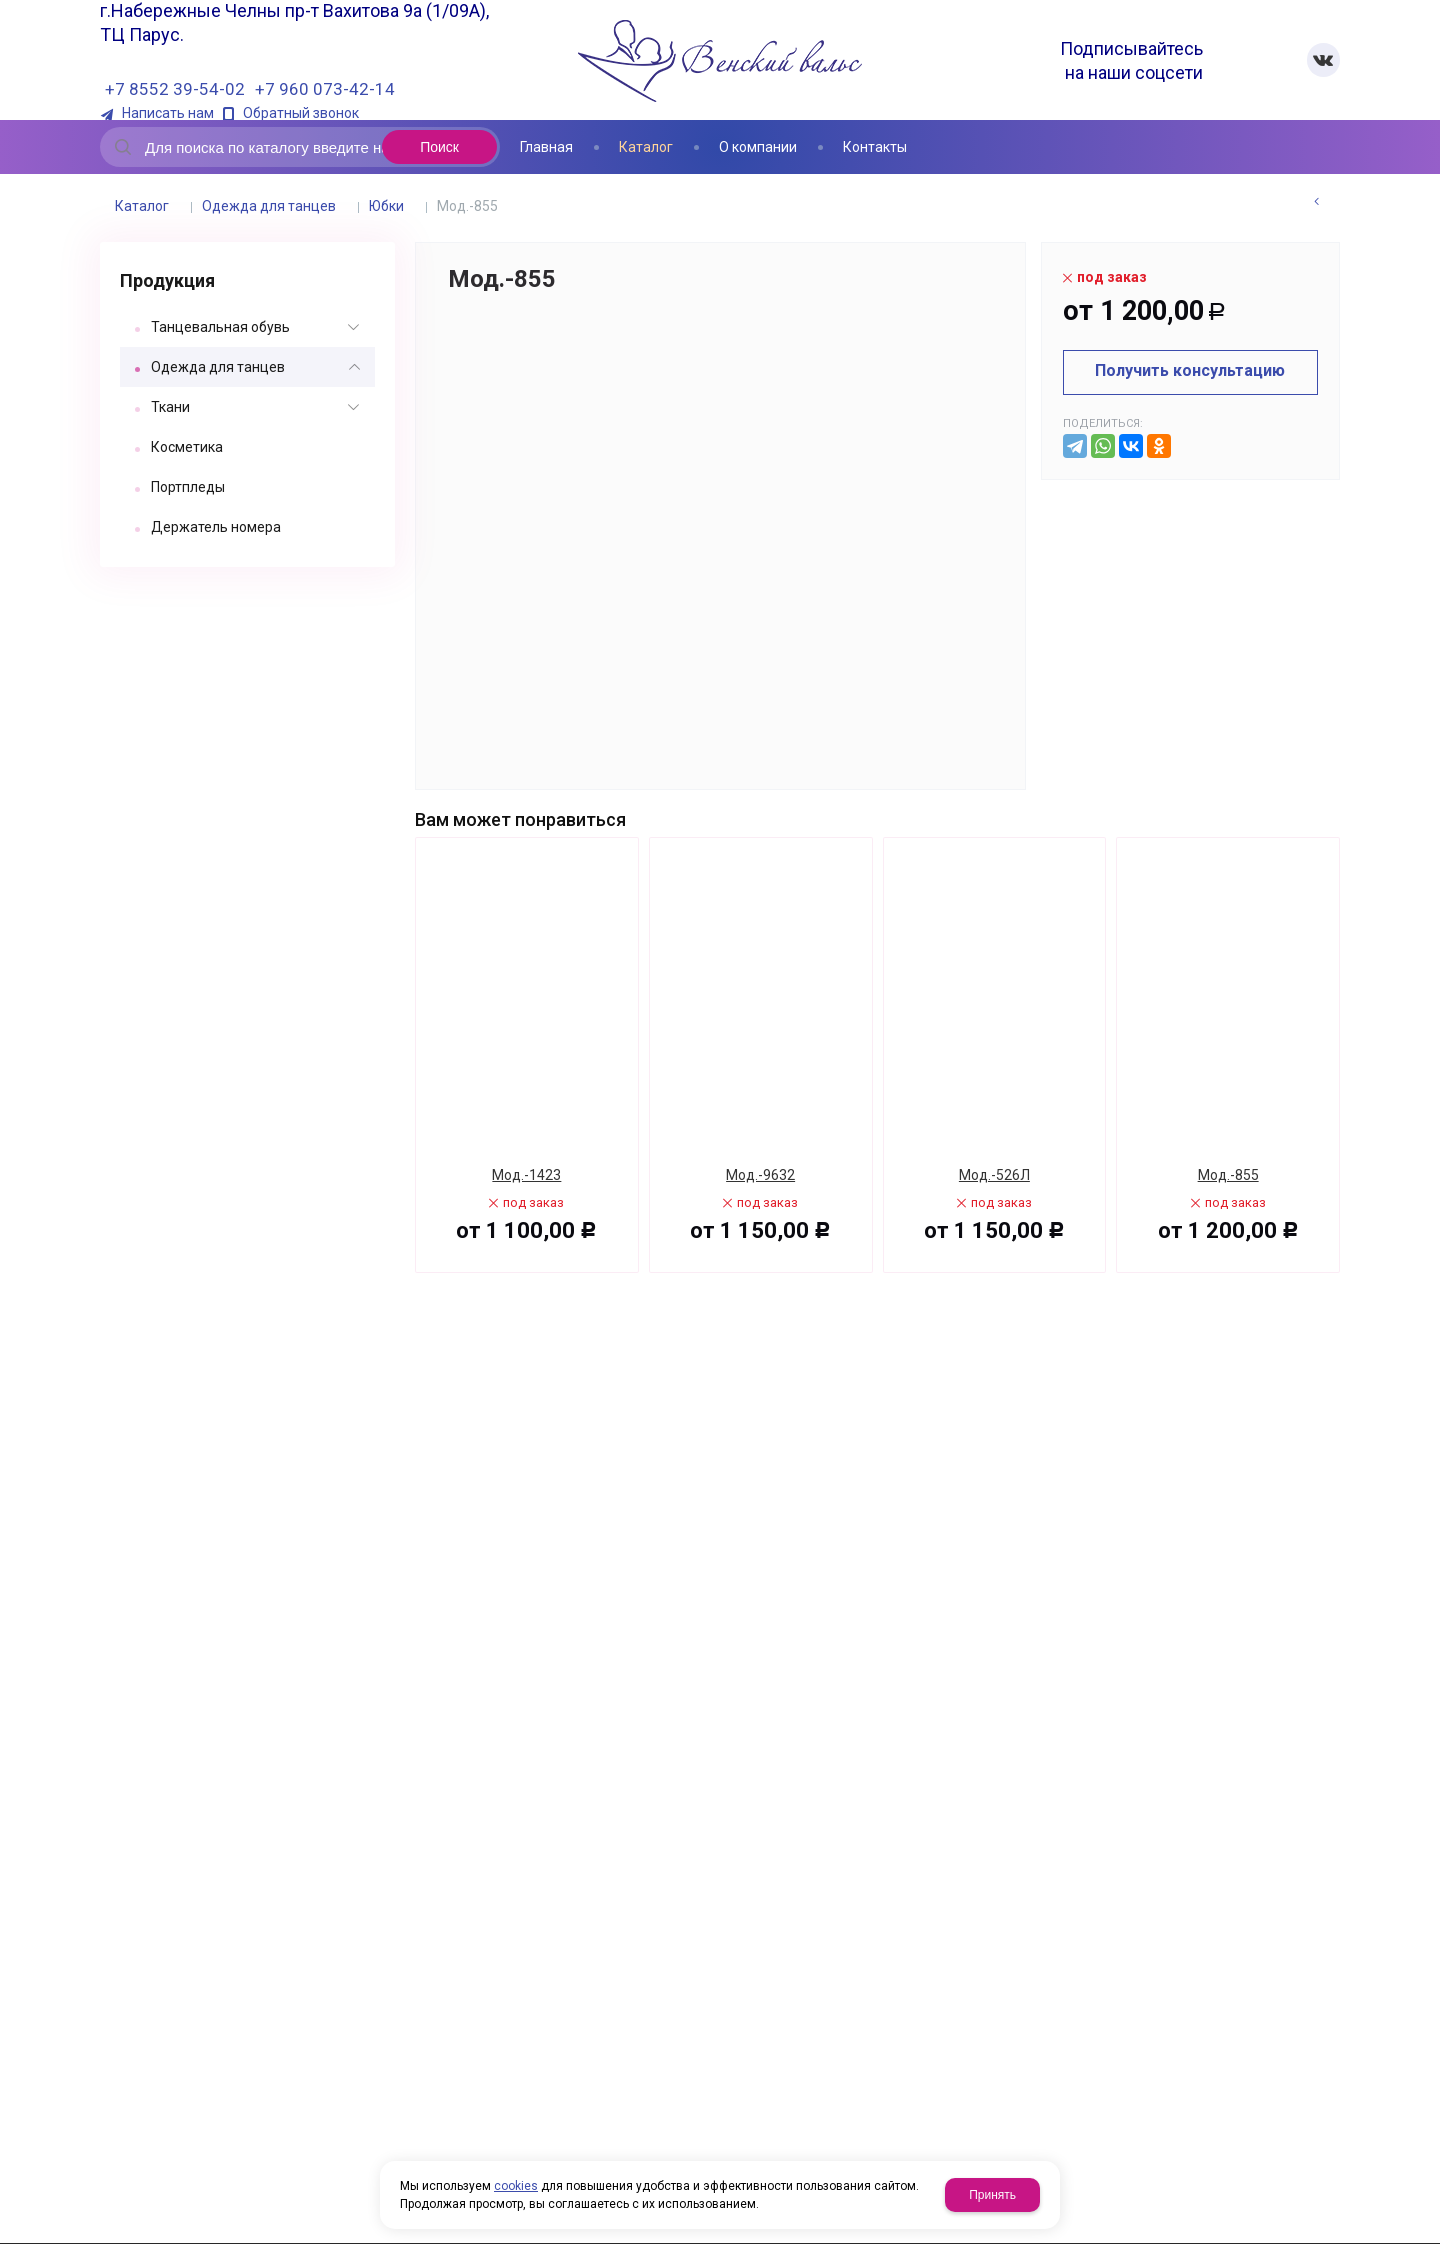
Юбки (386, 206)
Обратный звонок (301, 113)
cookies (516, 2186)
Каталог (142, 206)
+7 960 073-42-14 (325, 89)
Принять (992, 2195)
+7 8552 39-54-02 (175, 89)
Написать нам (168, 113)
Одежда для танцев (269, 206)
